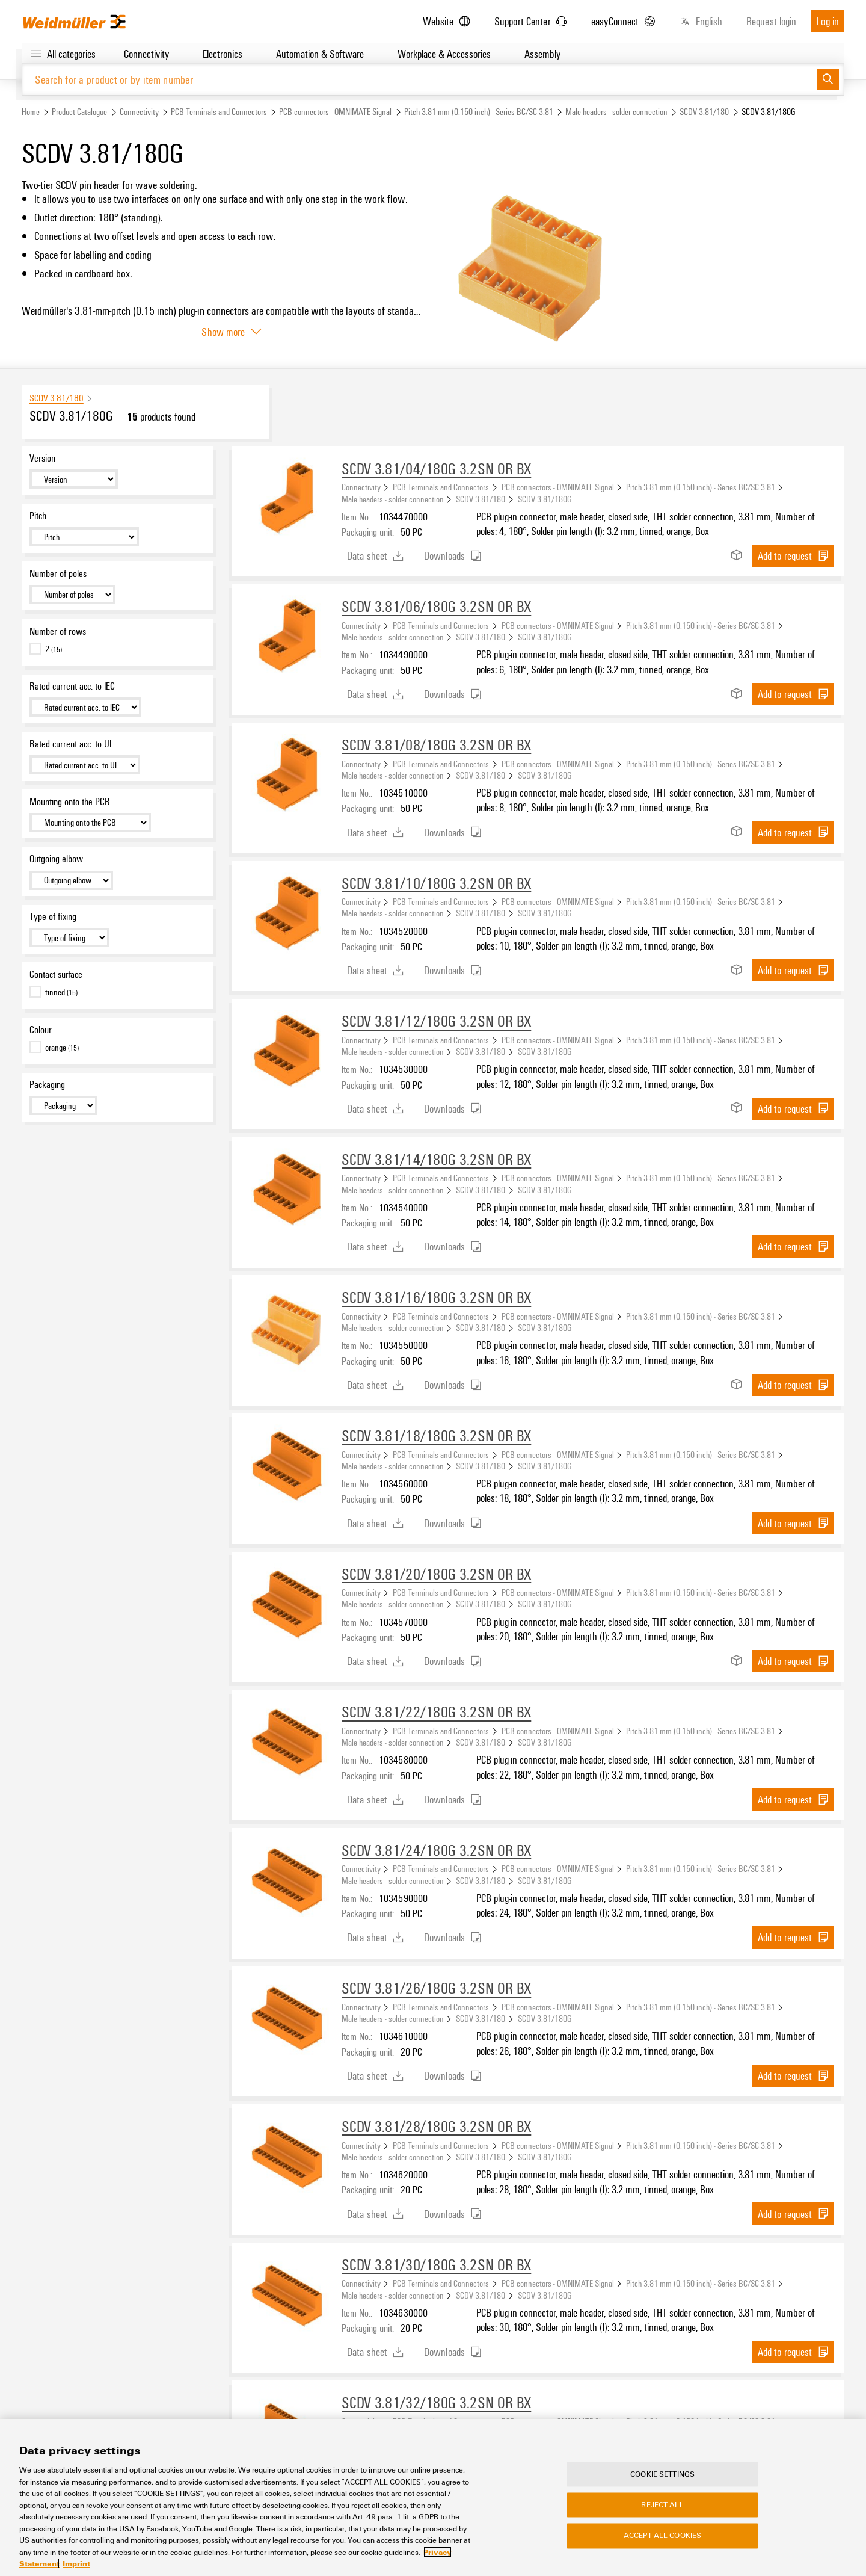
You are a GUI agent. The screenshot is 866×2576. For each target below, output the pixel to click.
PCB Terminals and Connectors (219, 112)
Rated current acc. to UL (71, 744)
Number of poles (58, 574)
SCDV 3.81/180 (704, 112)
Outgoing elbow (56, 859)
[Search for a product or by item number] (419, 80)
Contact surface (55, 974)
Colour (40, 1030)
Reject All (662, 2505)
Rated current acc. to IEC (72, 686)
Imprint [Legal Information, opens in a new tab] (76, 2564)
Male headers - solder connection (616, 112)
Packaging (47, 1085)
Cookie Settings (662, 2474)
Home (31, 112)
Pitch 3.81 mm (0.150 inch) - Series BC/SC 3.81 (478, 112)
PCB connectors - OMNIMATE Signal (335, 112)
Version (42, 458)
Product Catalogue (79, 112)
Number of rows (57, 631)
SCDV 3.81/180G (545, 499)
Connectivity (139, 112)
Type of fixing (52, 917)
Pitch (37, 516)
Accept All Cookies (662, 2536)
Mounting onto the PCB (69, 802)
